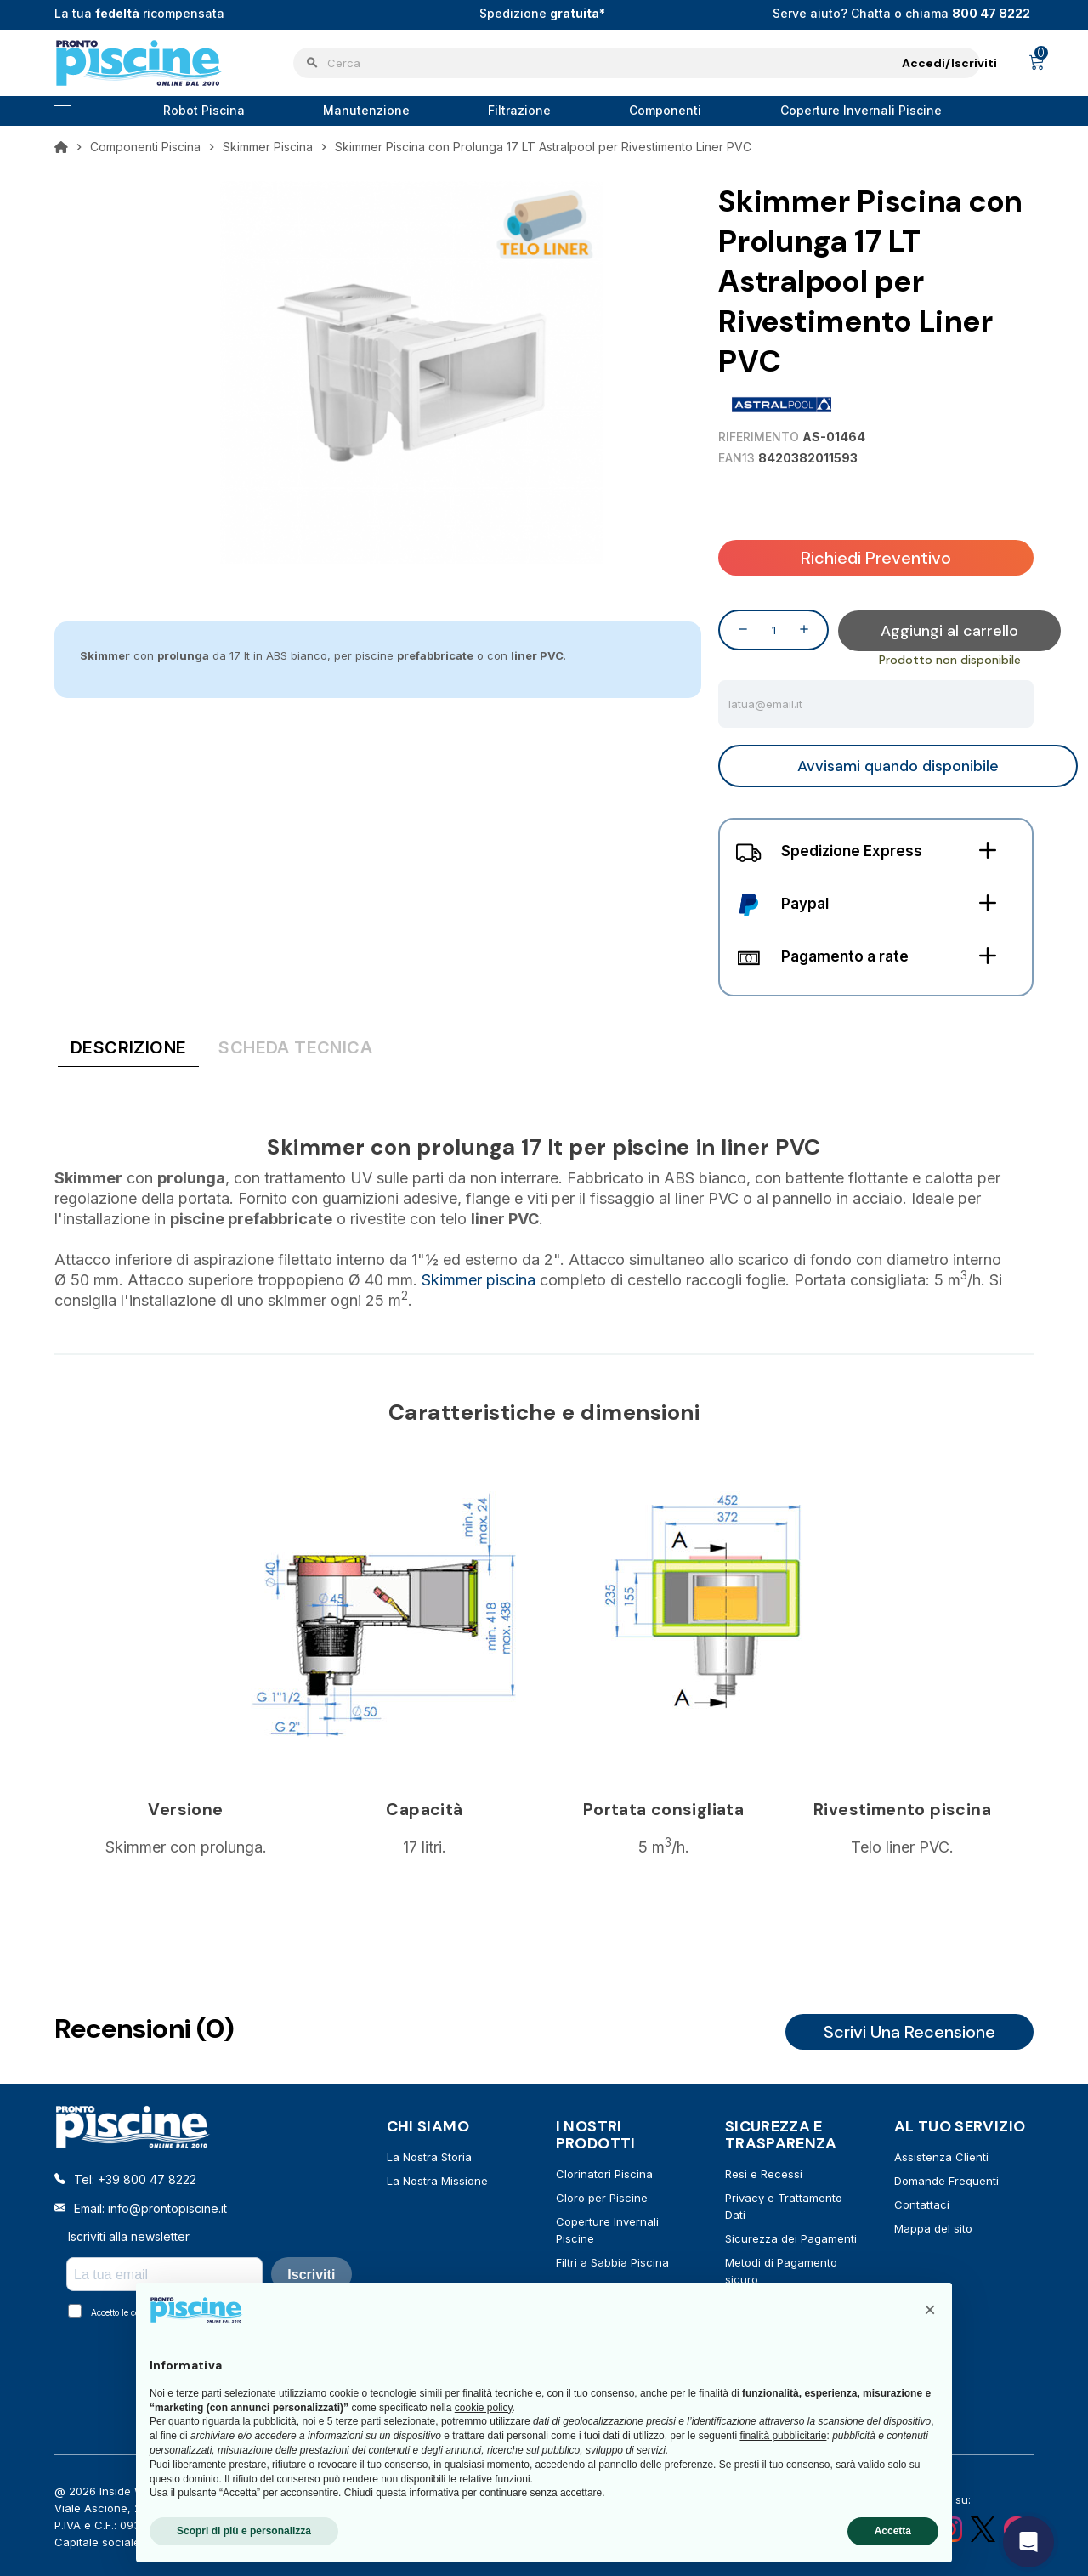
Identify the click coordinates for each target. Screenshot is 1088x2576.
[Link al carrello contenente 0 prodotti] (1037, 63)
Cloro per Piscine (602, 2196)
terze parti (358, 2421)
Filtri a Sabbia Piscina (612, 2260)
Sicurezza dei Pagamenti (791, 2237)
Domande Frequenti (946, 2179)
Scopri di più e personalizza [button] (244, 2531)
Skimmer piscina (479, 1278)
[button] (930, 2310)
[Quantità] (773, 628)
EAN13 (736, 458)
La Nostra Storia (429, 2155)
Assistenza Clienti (941, 2155)
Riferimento (758, 436)
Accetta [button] (893, 2531)
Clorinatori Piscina (604, 2172)
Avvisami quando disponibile (898, 764)
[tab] (128, 1049)
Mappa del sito (933, 2226)
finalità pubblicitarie (783, 2436)
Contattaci (921, 2203)
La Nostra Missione (437, 2179)
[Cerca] (636, 63)
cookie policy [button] (484, 2408)
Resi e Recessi (763, 2172)
